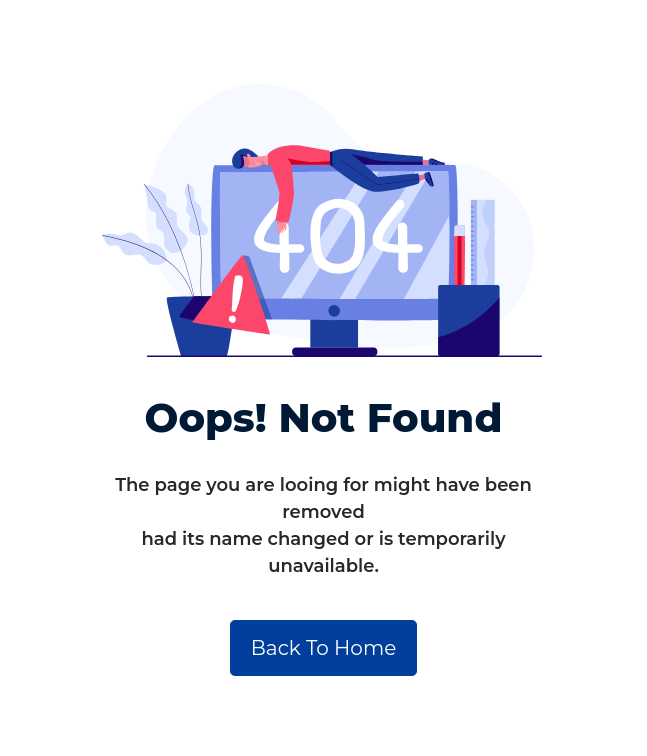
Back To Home (323, 648)
